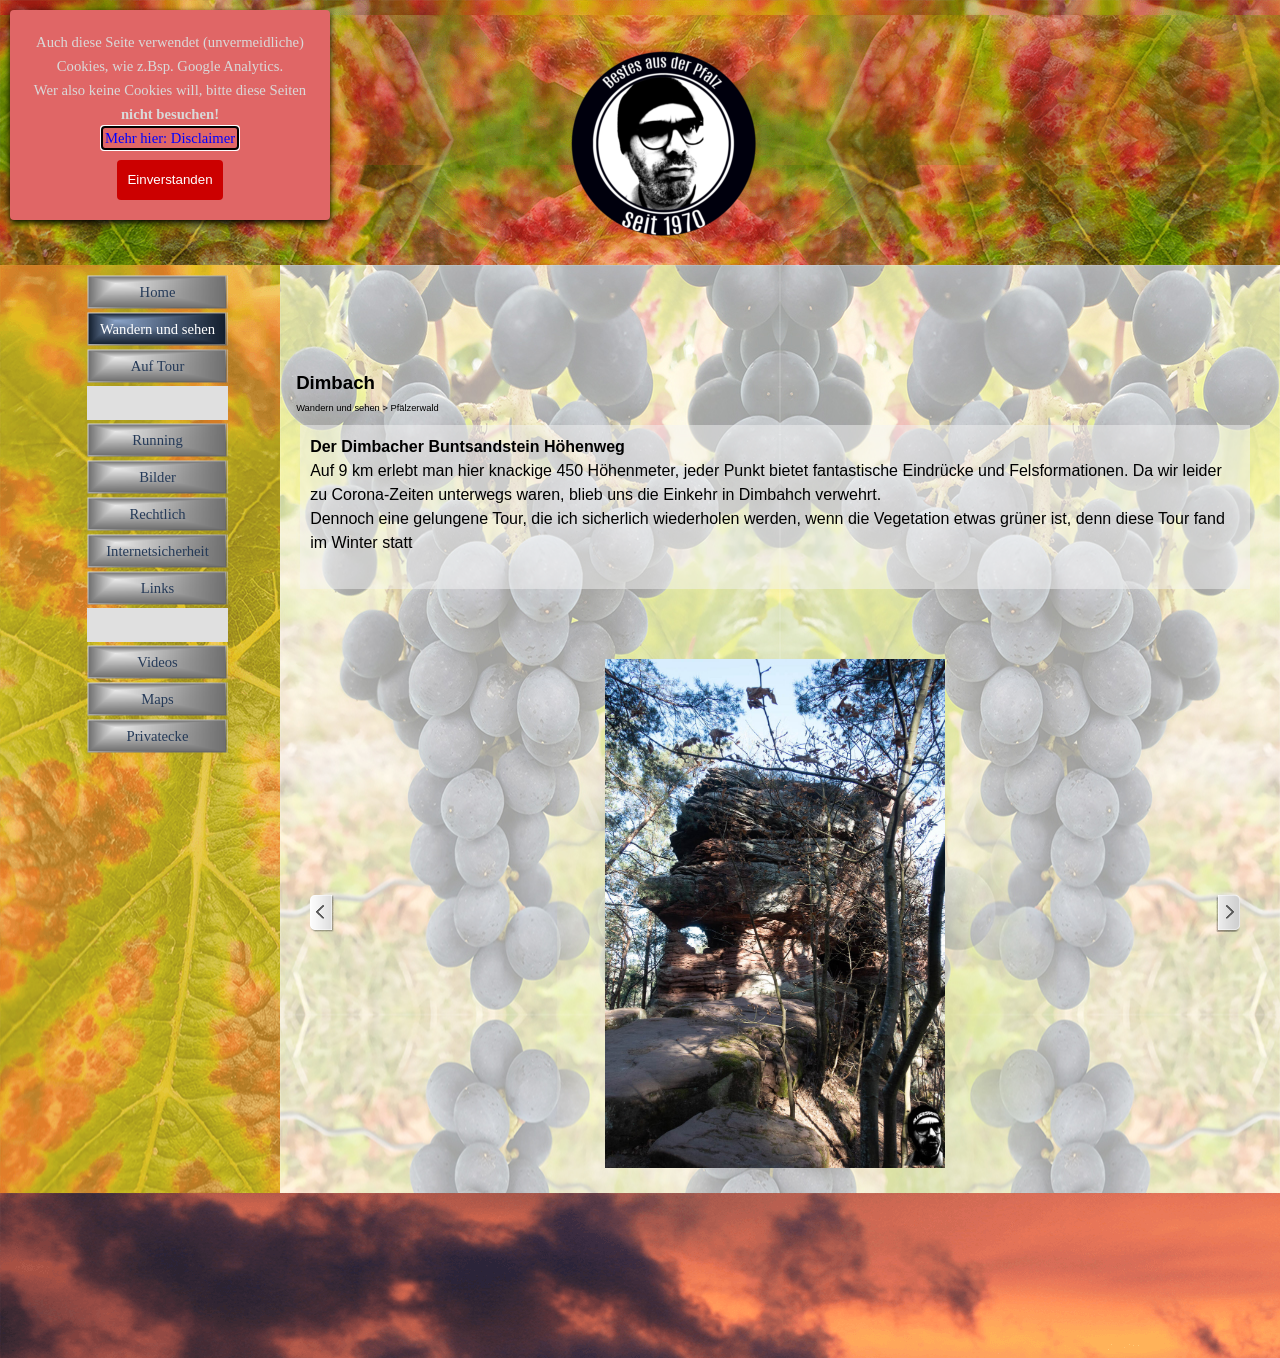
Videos (157, 662)
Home (158, 292)
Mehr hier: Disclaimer (170, 138)
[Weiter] (1228, 913)
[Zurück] (322, 913)
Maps (157, 699)
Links (157, 588)
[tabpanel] (775, 507)
